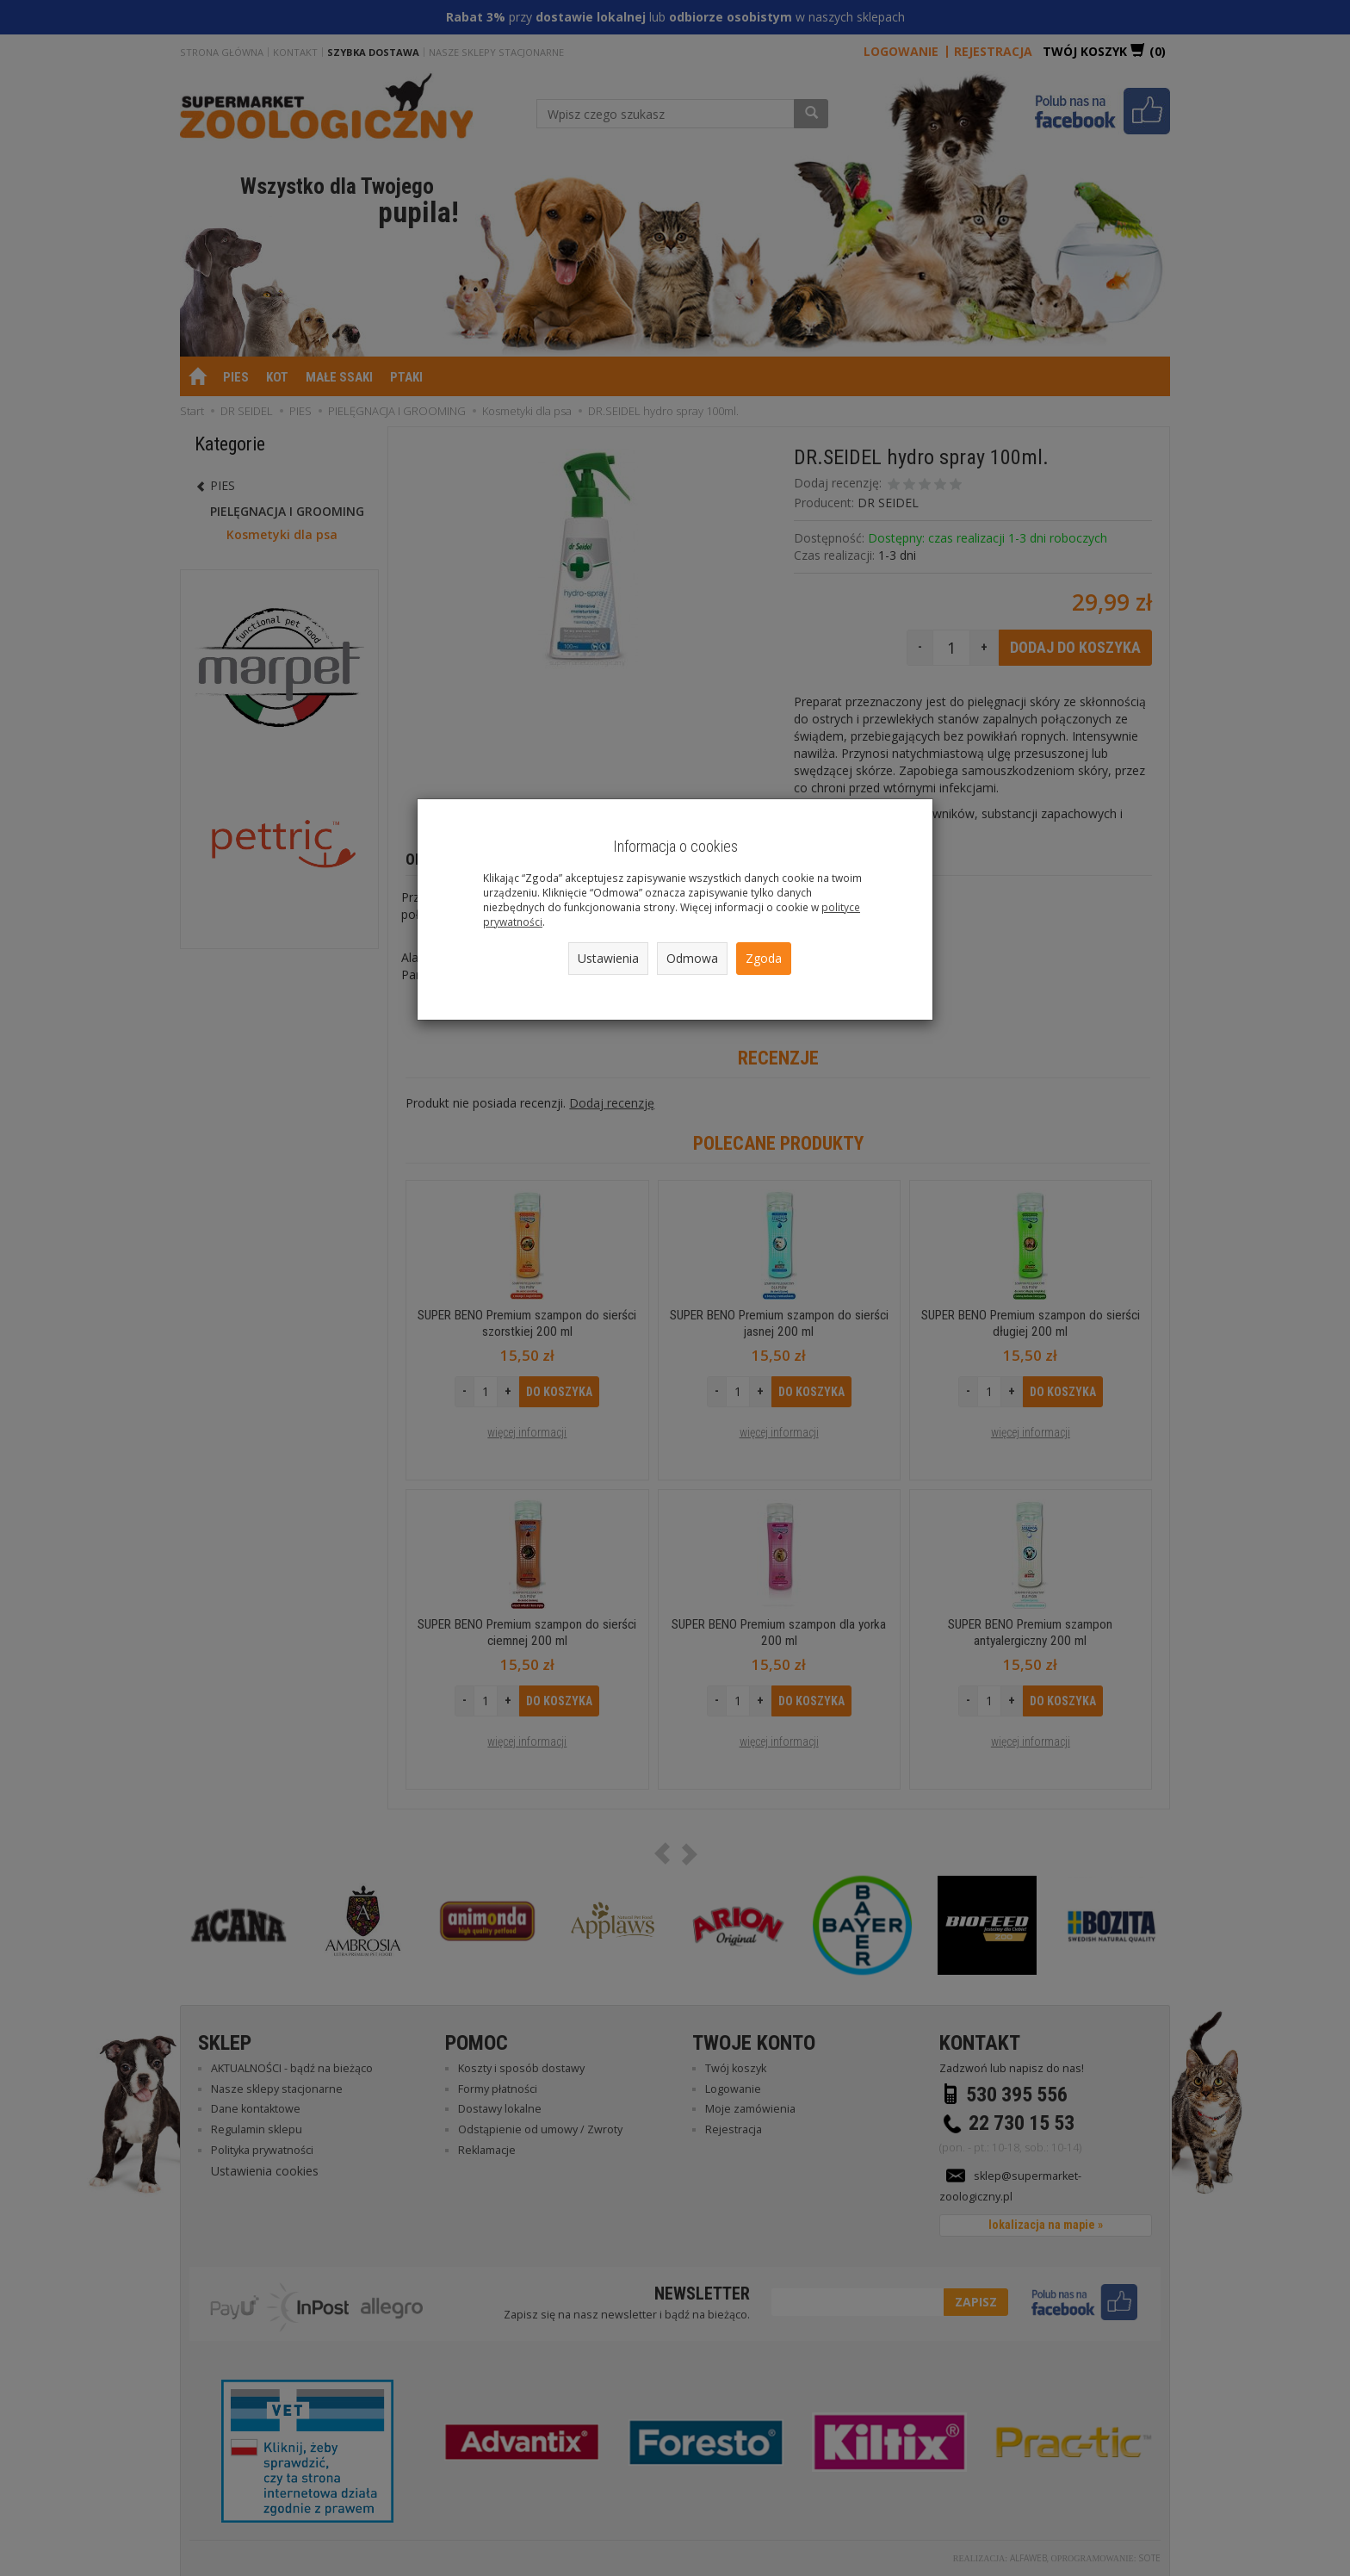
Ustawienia (608, 958)
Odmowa (692, 958)
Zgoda (764, 958)
